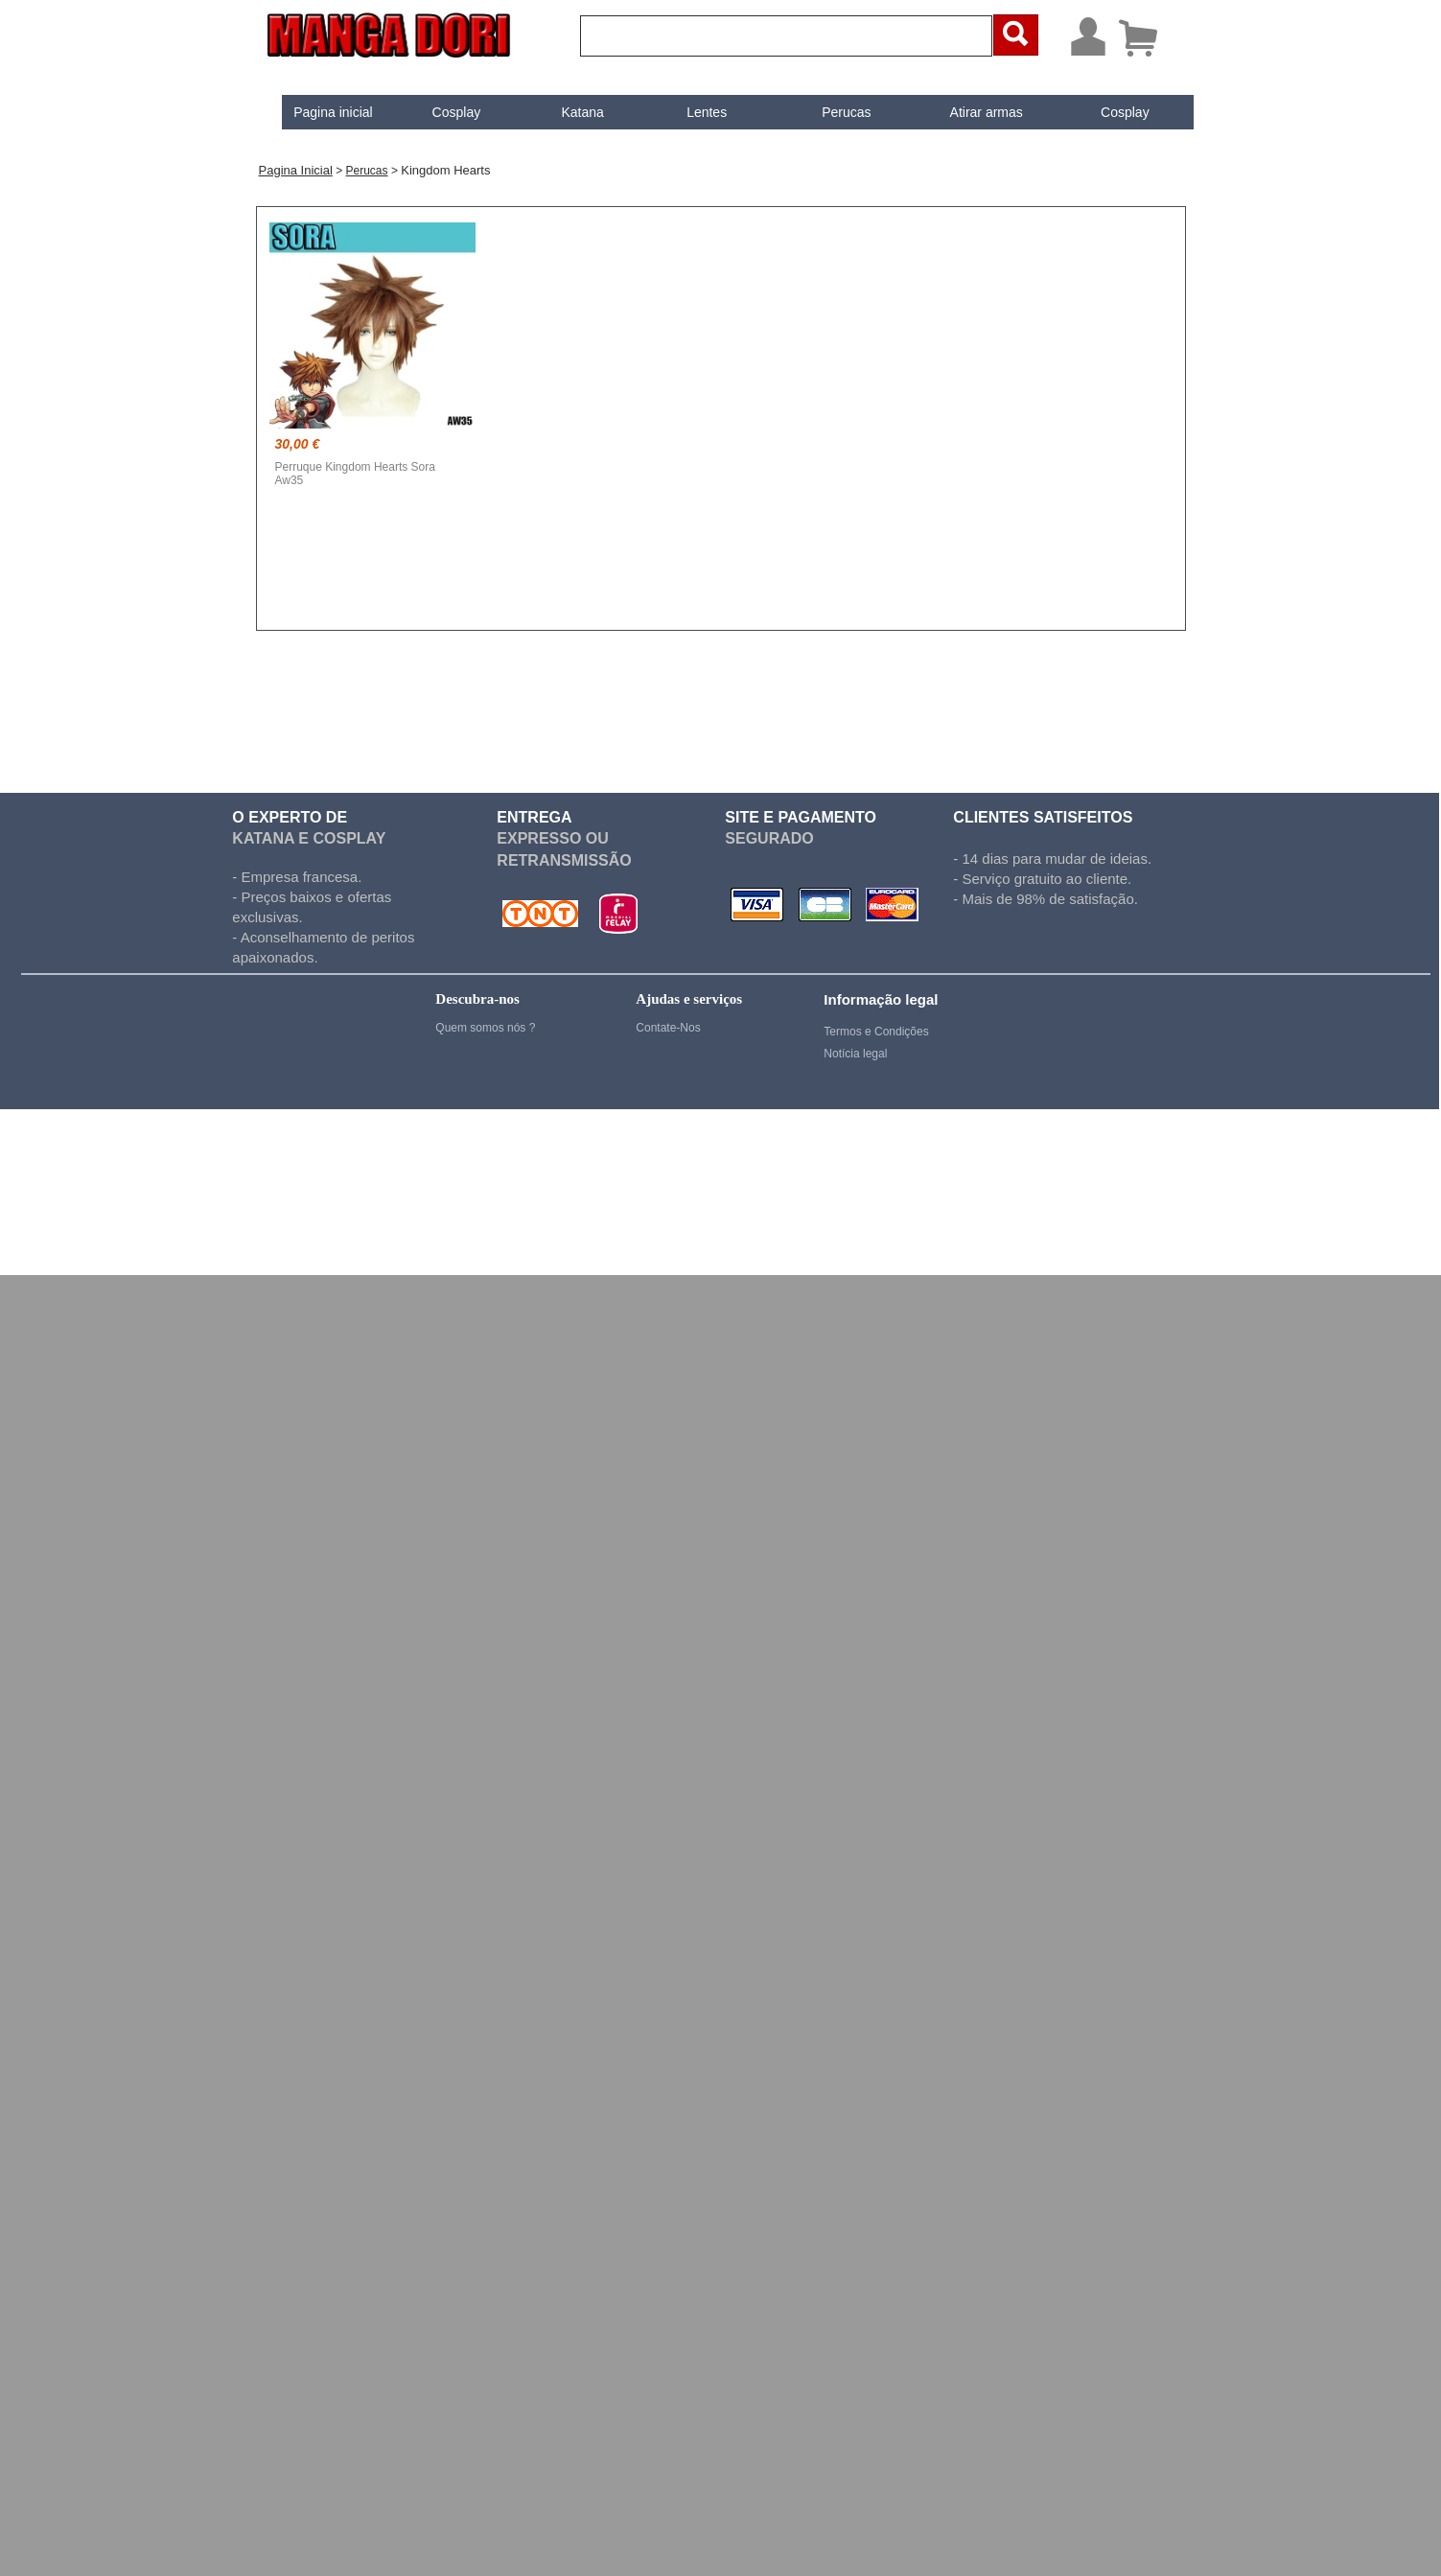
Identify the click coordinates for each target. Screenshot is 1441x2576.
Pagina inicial (318, 112)
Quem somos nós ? (485, 1027)
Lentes (690, 112)
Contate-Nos (668, 1027)
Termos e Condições (876, 1031)
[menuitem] (318, 112)
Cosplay (440, 112)
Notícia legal (855, 1053)
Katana (567, 112)
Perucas (830, 112)
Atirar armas (970, 112)
